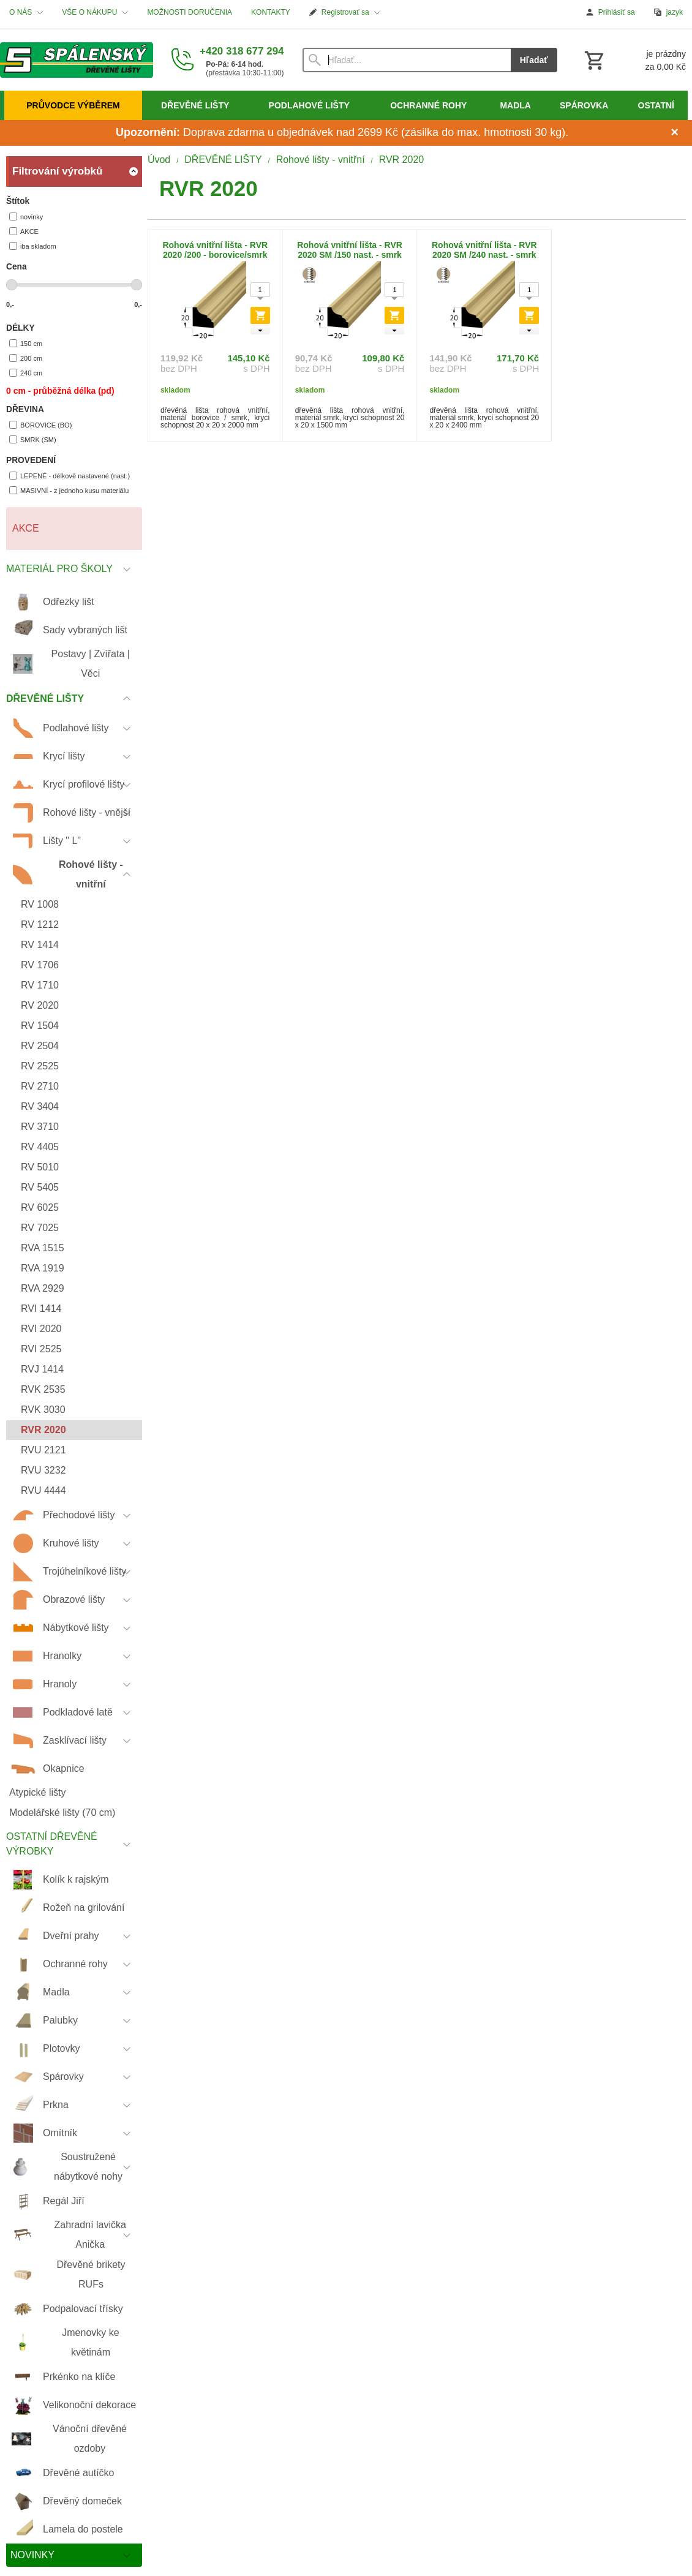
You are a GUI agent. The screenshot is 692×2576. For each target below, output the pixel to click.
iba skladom (32, 246)
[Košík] (634, 60)
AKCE (24, 231)
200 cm (25, 358)
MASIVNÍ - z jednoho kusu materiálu (69, 490)
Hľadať (534, 60)
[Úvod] (76, 60)
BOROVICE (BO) (40, 425)
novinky (26, 216)
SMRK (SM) (32, 439)
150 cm (25, 343)
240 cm (25, 373)
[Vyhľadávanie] (407, 60)
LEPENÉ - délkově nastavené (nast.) (69, 476)
